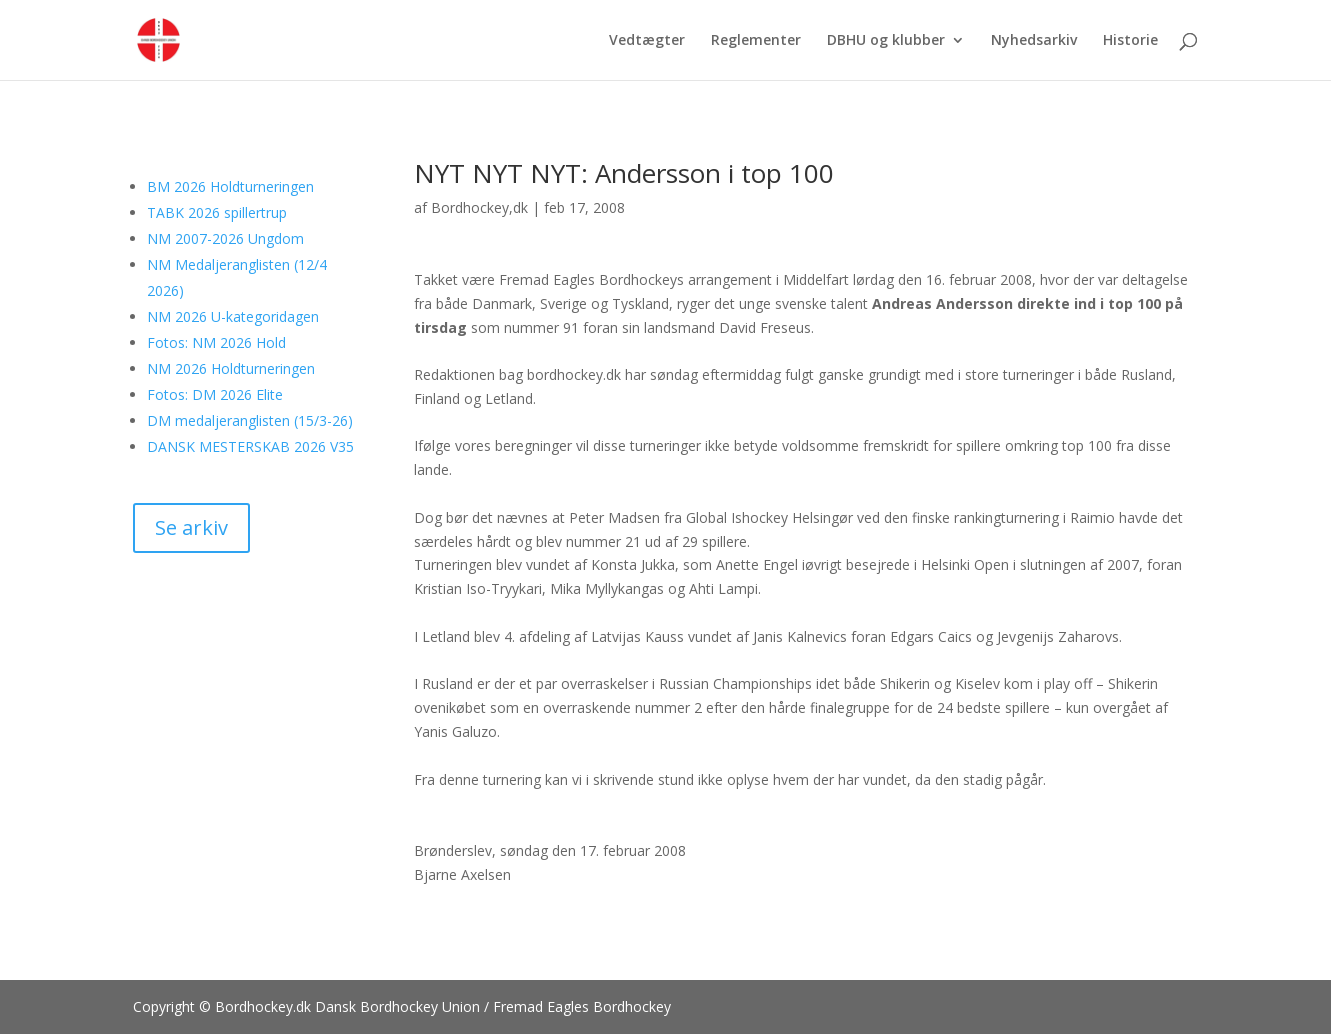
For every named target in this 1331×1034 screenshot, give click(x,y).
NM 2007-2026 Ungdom (225, 238)
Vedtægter (647, 41)
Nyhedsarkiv (1034, 41)
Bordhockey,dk (479, 207)
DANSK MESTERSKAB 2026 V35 (250, 446)
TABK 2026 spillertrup (217, 212)
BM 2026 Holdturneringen (230, 186)
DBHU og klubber (886, 41)
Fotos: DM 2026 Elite (215, 394)
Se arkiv (191, 527)
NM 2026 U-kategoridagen (233, 316)
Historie (1130, 41)
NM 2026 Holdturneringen (231, 368)
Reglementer (756, 41)
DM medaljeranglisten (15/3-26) (250, 420)
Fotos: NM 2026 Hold (216, 342)
